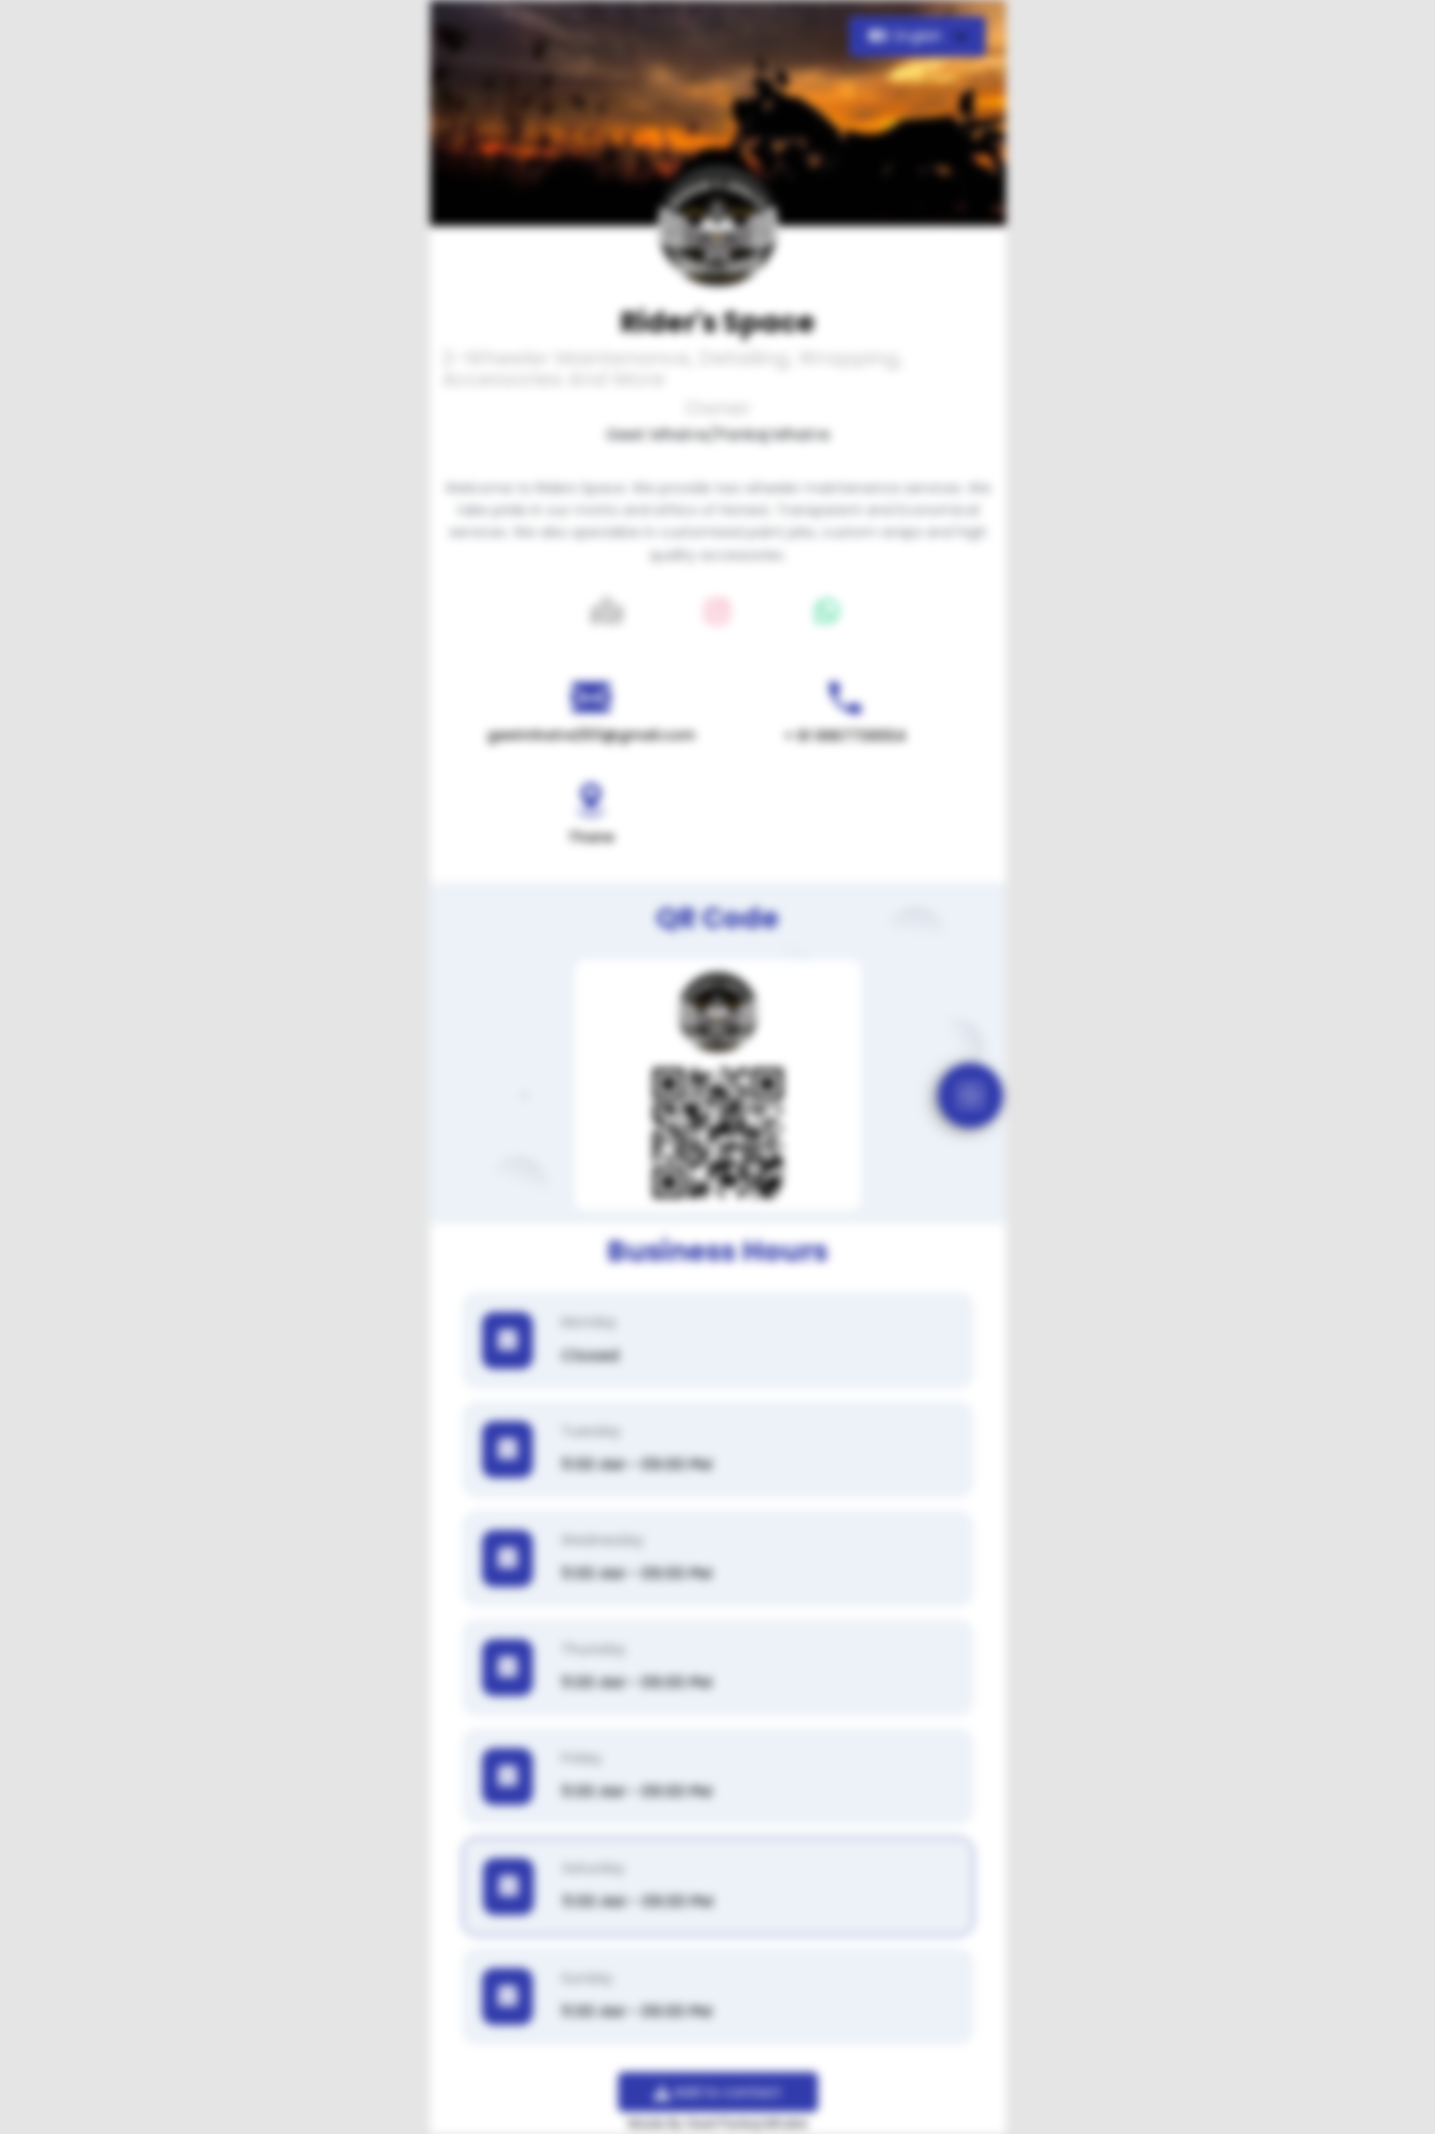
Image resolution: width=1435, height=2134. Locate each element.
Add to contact (717, 2092)
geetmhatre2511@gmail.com (591, 735)
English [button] (907, 36)
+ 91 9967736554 (845, 736)
